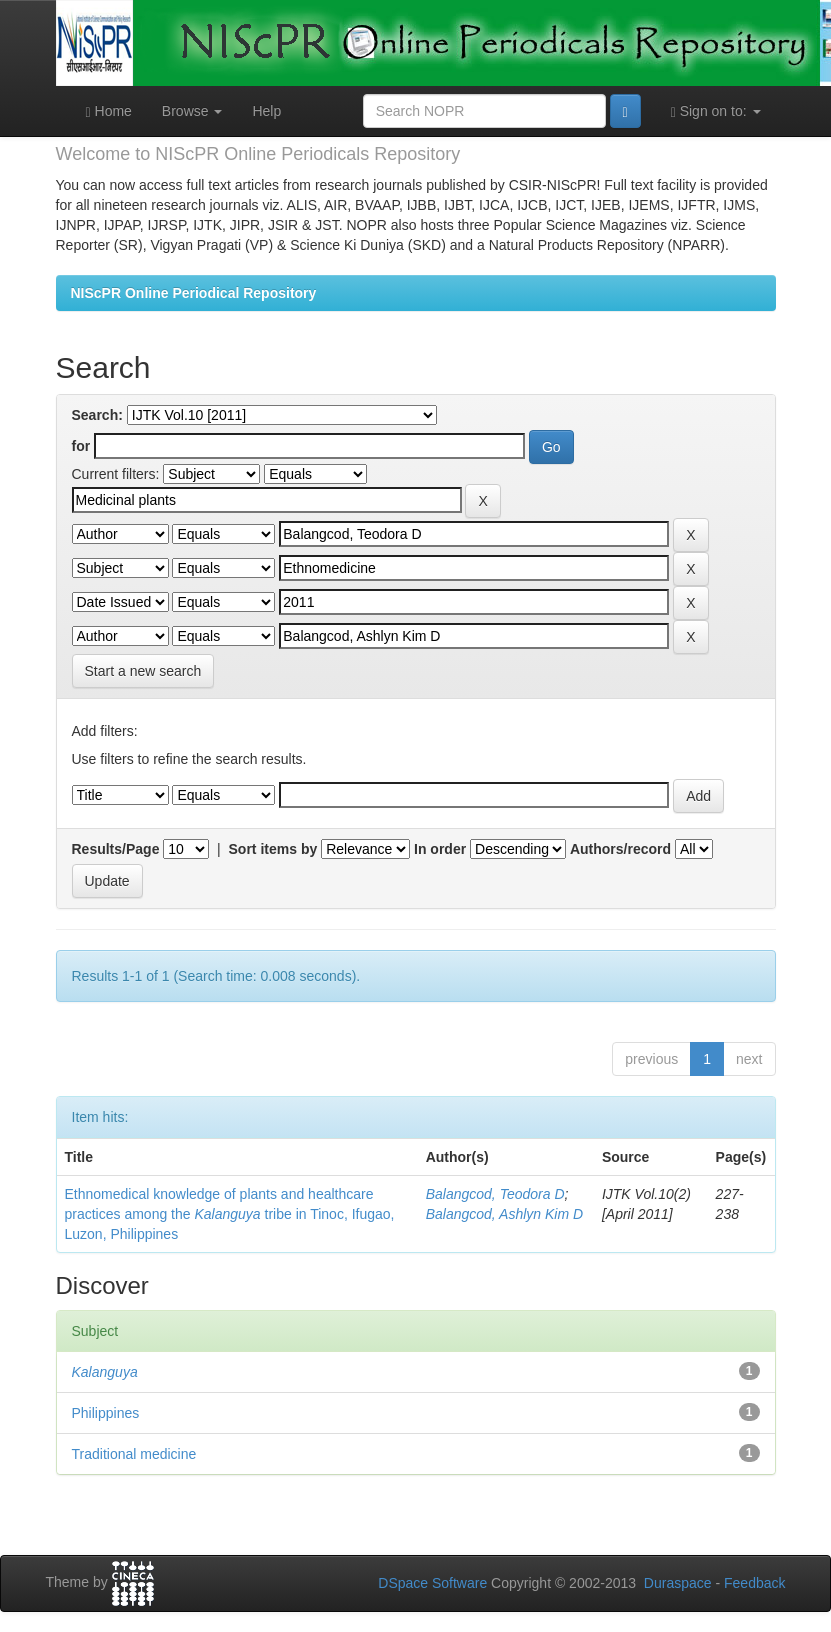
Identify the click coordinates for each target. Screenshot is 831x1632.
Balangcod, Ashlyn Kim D (504, 1214)
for (81, 446)
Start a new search (143, 671)
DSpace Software (432, 1583)
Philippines (106, 1413)
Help (266, 111)
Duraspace (678, 1583)
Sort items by (273, 849)
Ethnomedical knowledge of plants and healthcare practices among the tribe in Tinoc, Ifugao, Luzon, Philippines (230, 1214)
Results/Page (116, 849)
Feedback (754, 1583)
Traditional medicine (134, 1454)
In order (440, 849)
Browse (192, 111)
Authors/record (620, 849)
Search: (97, 415)
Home (109, 111)
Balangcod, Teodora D (495, 1194)
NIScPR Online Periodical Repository (194, 293)
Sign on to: (716, 111)
